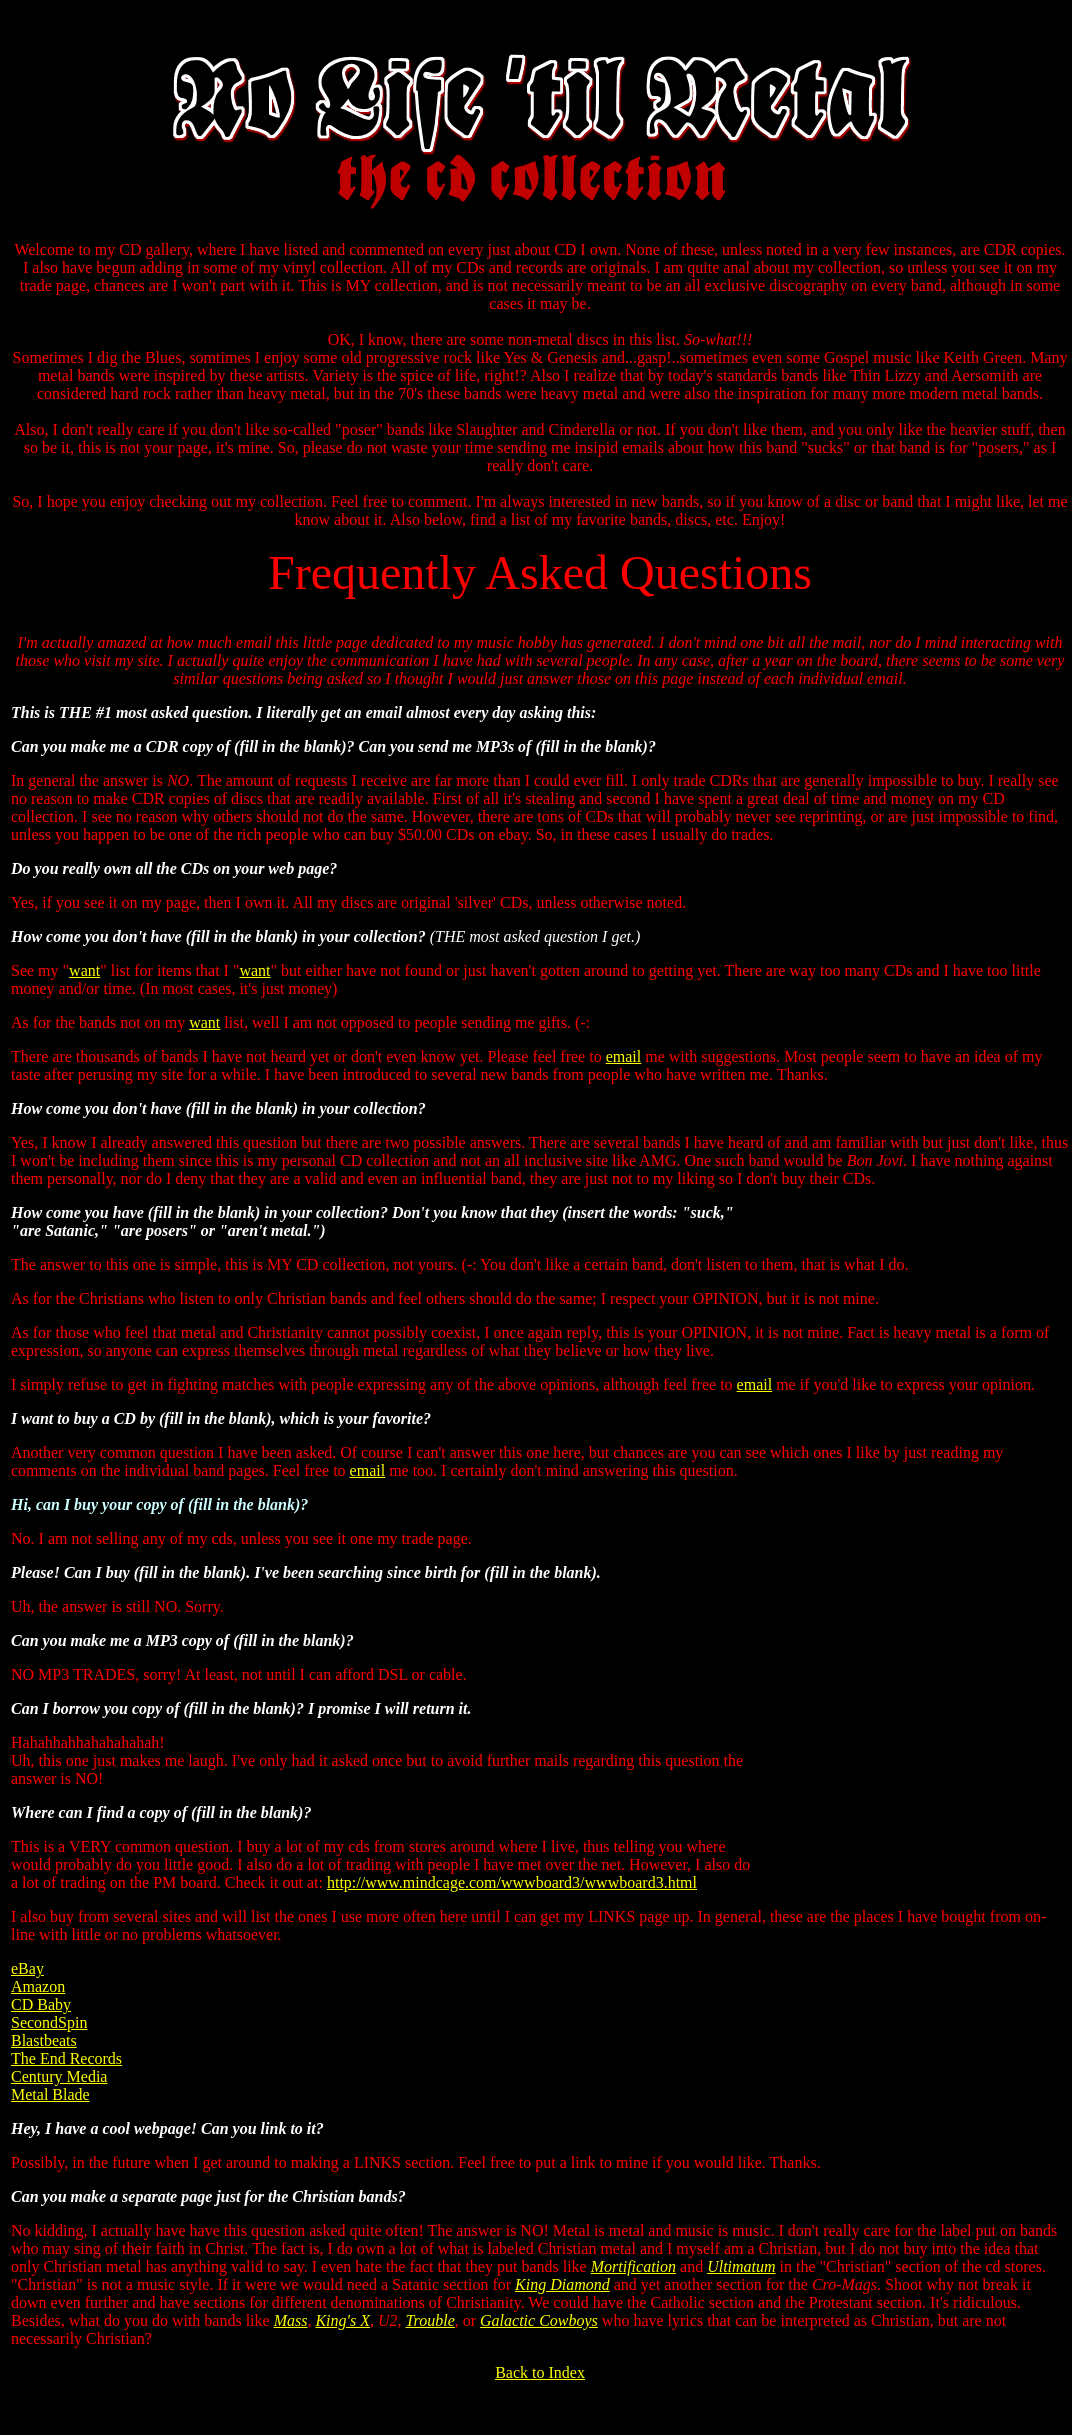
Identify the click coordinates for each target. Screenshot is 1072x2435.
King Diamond (562, 2284)
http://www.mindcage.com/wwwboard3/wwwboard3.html (512, 1882)
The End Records (66, 2058)
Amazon (38, 1986)
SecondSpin (49, 2022)
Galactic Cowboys (539, 2320)
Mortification (633, 2266)
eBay (27, 1968)
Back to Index (540, 2372)
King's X (342, 2320)
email (624, 1056)
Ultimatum (741, 2266)
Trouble (430, 2320)
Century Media (59, 2076)
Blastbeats (44, 2040)
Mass (291, 2320)
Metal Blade (50, 2094)
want (84, 970)
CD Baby (41, 2004)
